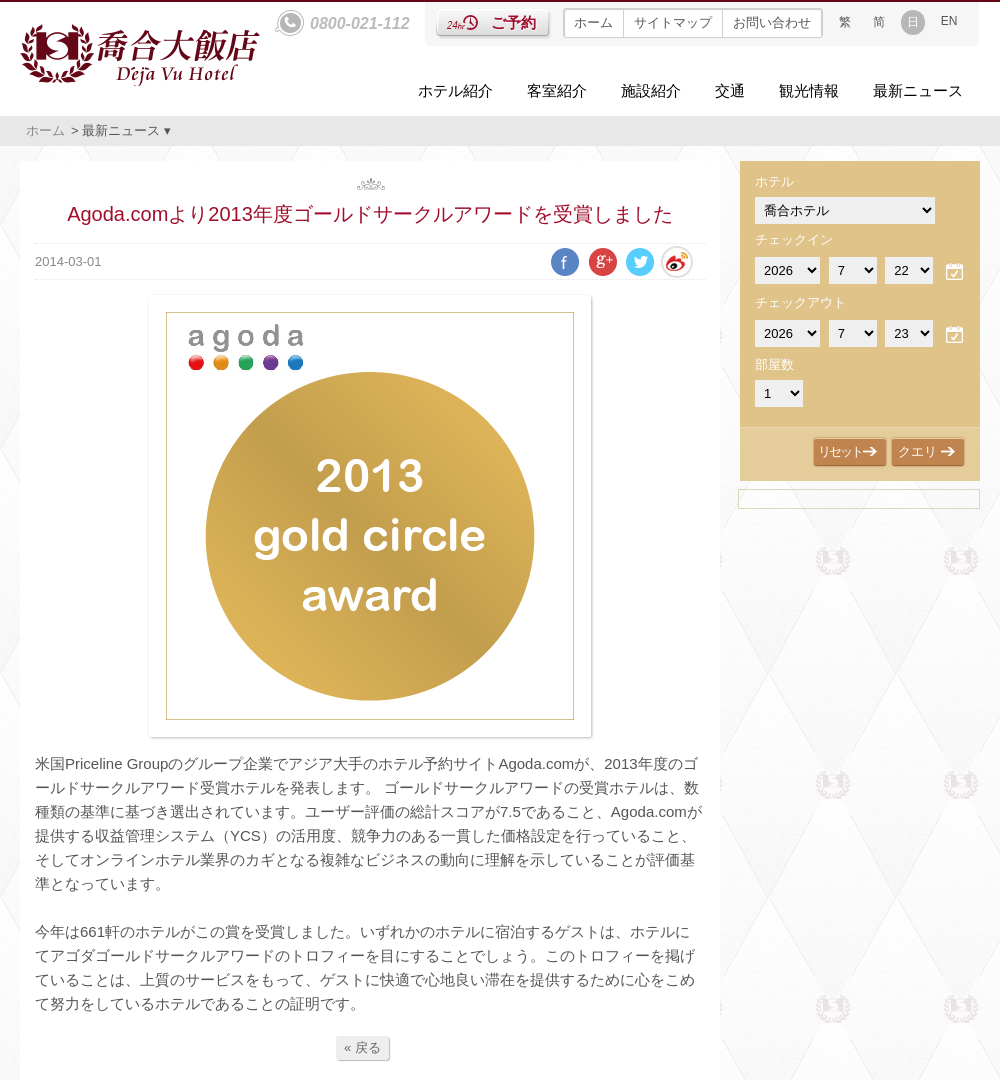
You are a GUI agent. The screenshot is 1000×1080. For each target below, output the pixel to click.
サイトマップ (673, 22)
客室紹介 (557, 90)
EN (949, 21)
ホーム (593, 22)
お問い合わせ (772, 22)
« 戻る (362, 1047)
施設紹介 (651, 90)
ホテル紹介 (455, 90)
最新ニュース (918, 90)
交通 (730, 90)
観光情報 (809, 90)
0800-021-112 (360, 23)
